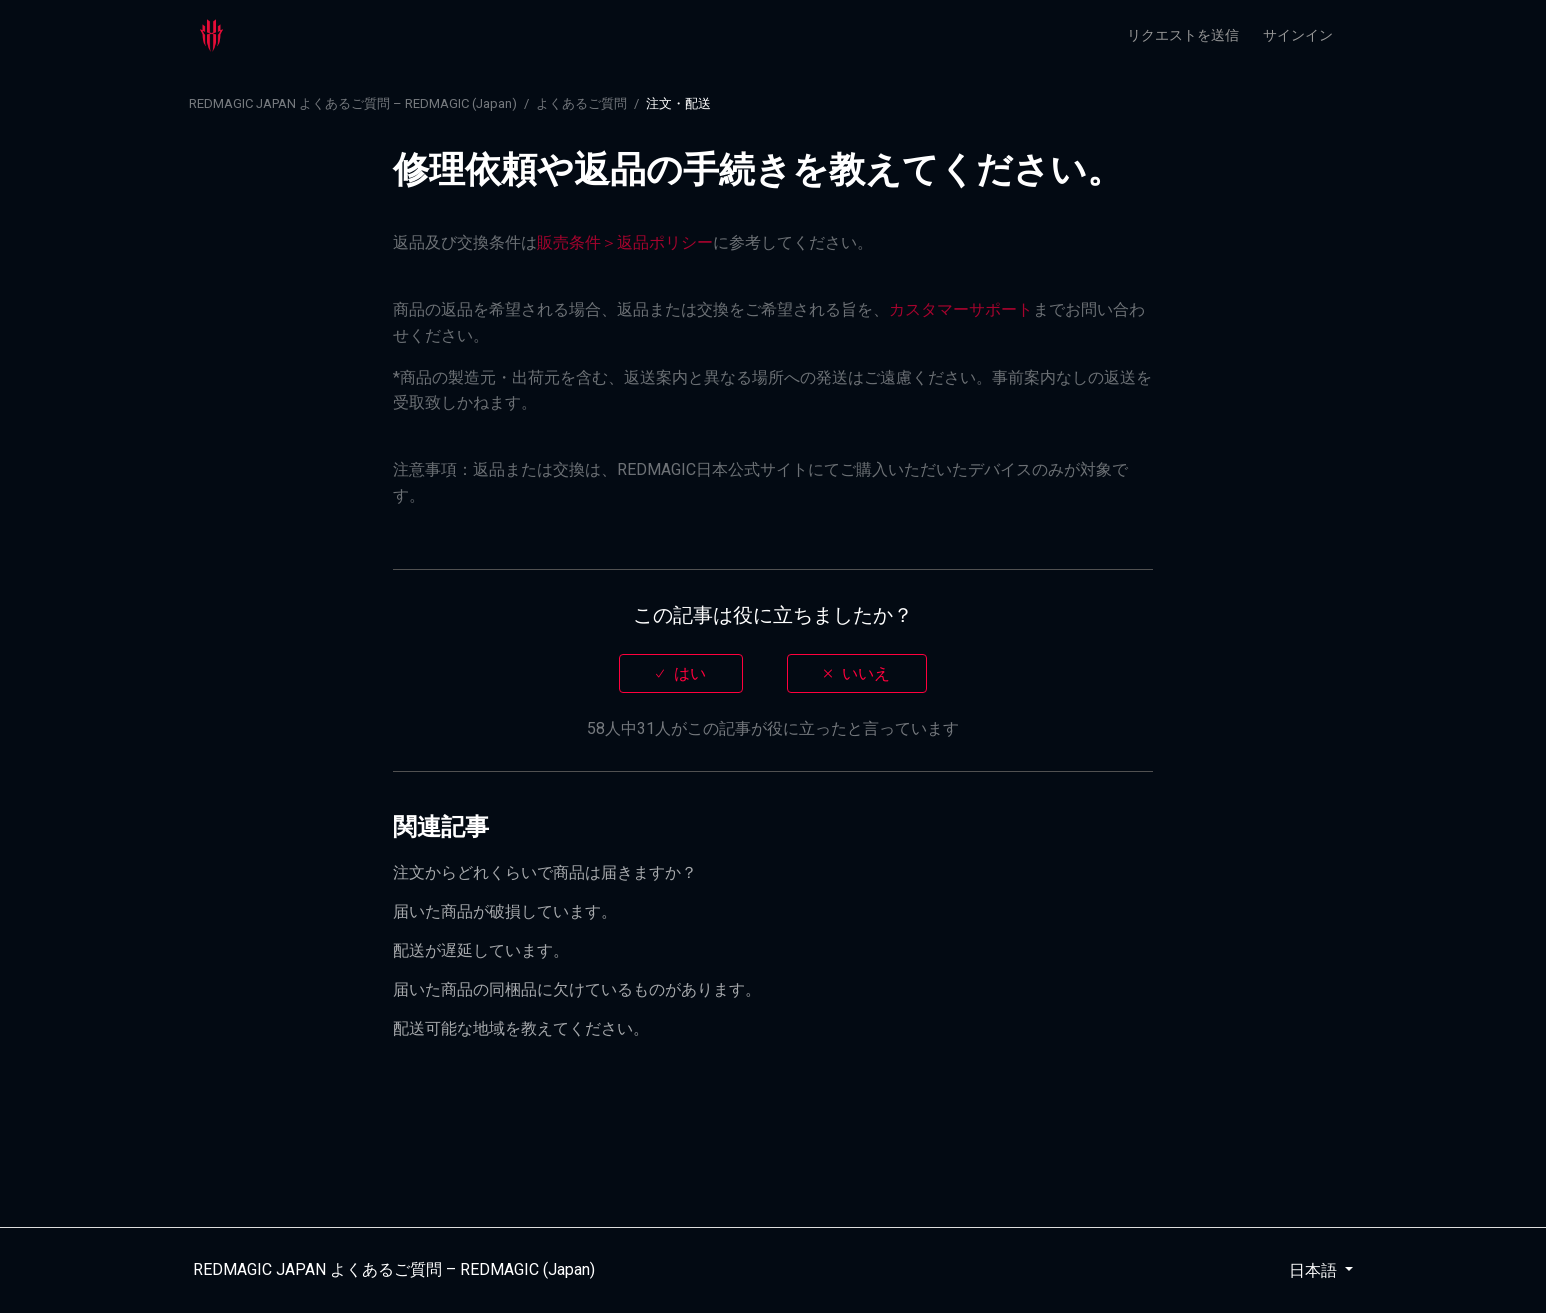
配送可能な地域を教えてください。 (521, 1028)
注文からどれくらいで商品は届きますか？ (545, 872)
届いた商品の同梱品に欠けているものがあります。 (577, 989)
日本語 (1315, 1270)
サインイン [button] (1298, 35)
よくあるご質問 (581, 103)
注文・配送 (678, 103)
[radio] (681, 673)
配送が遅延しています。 (481, 950)
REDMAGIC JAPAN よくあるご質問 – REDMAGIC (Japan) (353, 103)
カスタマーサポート (961, 309)
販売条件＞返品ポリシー (625, 242)
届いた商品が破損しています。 (505, 911)
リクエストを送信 (1183, 35)
